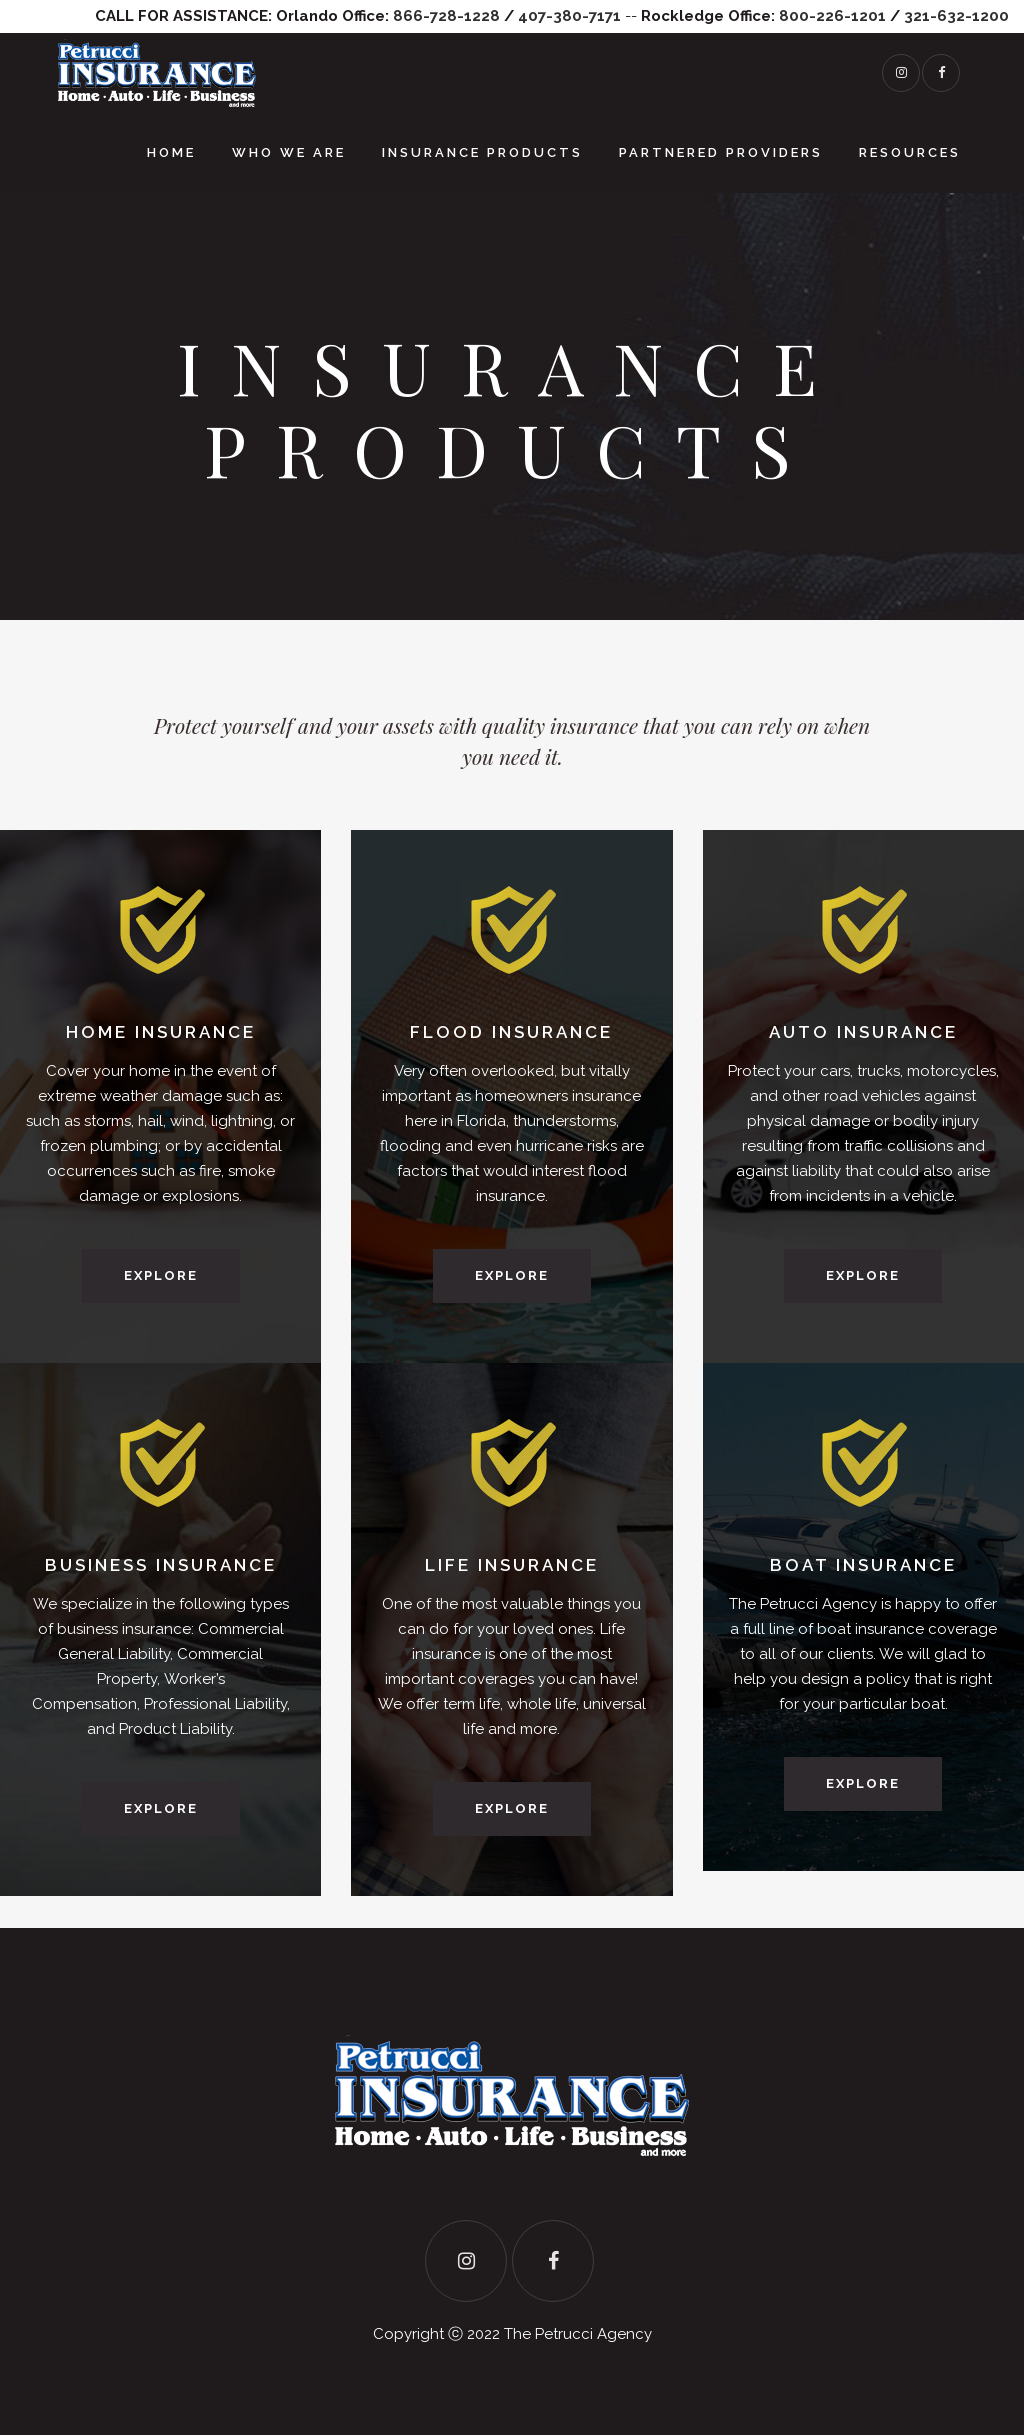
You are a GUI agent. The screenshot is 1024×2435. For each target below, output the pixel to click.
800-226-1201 (832, 16)
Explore (161, 1275)
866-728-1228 (446, 16)
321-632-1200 (956, 16)
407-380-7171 (569, 16)
